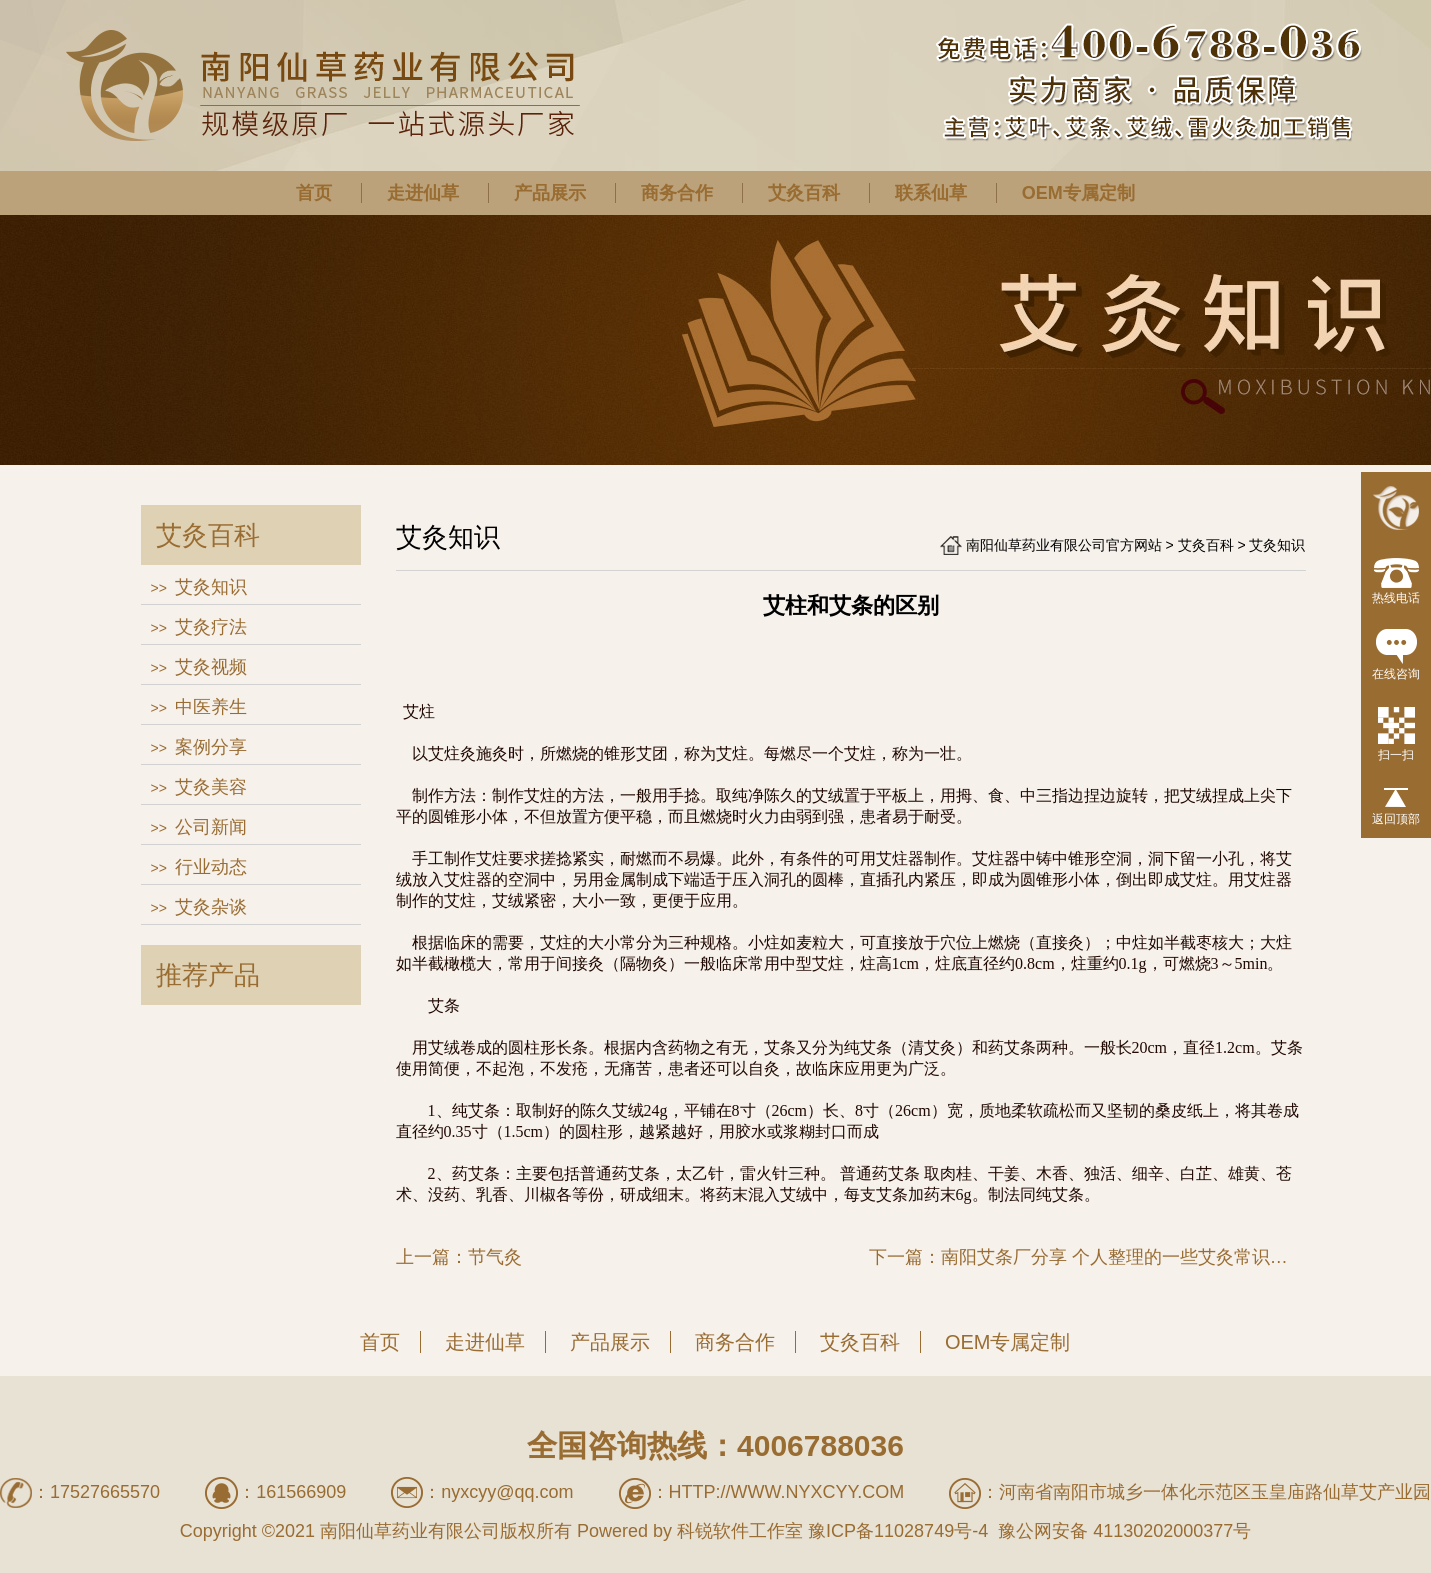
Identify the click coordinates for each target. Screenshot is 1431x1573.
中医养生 (211, 707)
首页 (314, 193)
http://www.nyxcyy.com (787, 1492)
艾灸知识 (211, 587)
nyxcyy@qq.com (507, 1492)
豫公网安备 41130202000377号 (1122, 1531)
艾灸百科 (804, 193)
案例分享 (211, 747)
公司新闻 (211, 827)
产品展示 (550, 193)
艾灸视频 (211, 667)
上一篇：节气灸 (459, 1257)
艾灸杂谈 (211, 907)
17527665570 (105, 1492)
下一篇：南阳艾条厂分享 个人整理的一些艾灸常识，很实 (1087, 1257)
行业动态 (211, 867)
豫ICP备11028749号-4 (898, 1531)
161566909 (301, 1492)
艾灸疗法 (211, 627)
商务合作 (677, 193)
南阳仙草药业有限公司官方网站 (1064, 545)
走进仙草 (423, 193)
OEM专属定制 (1078, 193)
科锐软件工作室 (740, 1531)
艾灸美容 (211, 787)
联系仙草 (931, 193)
